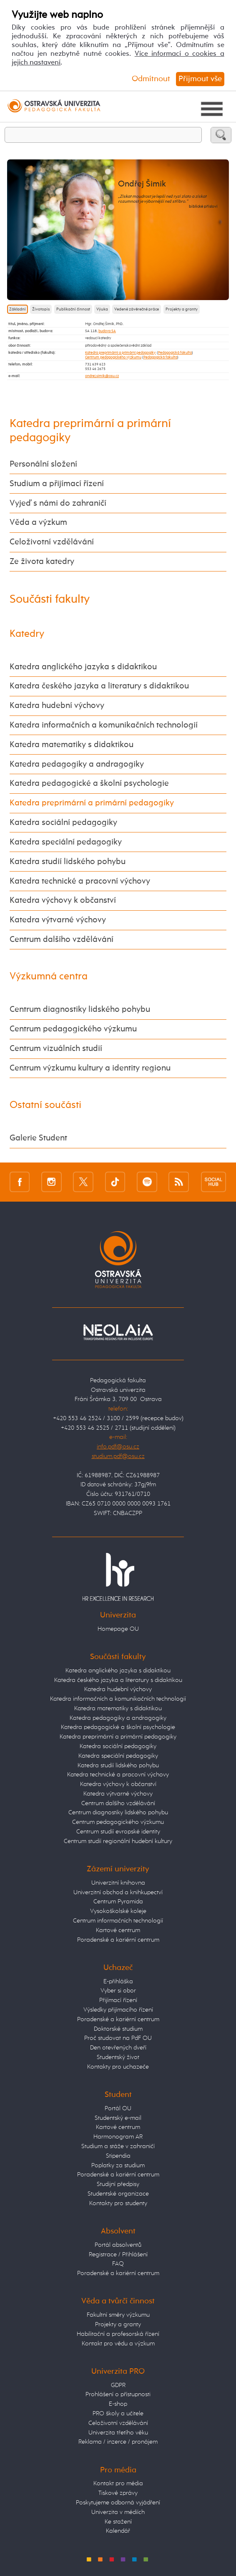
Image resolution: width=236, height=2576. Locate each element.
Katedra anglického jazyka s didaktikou (83, 667)
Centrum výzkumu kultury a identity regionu (90, 1068)
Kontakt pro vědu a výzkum (118, 2343)
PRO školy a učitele (118, 2413)
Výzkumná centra (49, 976)
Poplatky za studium (118, 2165)
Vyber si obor (118, 1990)
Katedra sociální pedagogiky (63, 822)
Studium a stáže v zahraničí (118, 2146)
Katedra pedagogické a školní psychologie (89, 783)
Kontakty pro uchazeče (118, 2067)
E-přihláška (118, 1981)
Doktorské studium (118, 2029)
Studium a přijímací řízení (57, 483)
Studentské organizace (118, 2194)
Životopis (41, 309)
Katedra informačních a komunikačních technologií (104, 725)
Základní (17, 309)
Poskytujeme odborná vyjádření (118, 2502)
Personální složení (43, 464)
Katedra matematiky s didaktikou (71, 744)
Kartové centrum (118, 1930)
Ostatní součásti (45, 1105)
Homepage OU (118, 1629)
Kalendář (118, 2531)
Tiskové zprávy (118, 2493)
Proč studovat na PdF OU (118, 2038)
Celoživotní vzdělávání (52, 542)
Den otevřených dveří (118, 2047)
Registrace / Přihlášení (118, 2254)
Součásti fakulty (50, 599)
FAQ (118, 2264)
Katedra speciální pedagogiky (66, 842)
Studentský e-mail (118, 2118)
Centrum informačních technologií (118, 1921)
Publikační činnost (73, 309)
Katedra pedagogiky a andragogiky (77, 764)
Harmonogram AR (118, 2137)
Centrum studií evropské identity (118, 1831)
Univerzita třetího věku (118, 2432)
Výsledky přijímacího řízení (118, 2010)
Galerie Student (38, 1138)
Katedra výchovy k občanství (63, 900)
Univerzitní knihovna (118, 1883)
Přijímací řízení (118, 2000)
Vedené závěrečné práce (136, 309)
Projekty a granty (182, 309)
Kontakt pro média (118, 2483)
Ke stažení (118, 2522)
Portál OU (118, 2108)
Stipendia (118, 2156)
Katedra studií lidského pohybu (68, 861)
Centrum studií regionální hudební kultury (118, 1841)
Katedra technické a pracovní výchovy (80, 881)
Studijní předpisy (118, 2184)
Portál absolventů (118, 2245)
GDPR (118, 2385)
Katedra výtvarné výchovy (58, 920)
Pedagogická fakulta (175, 353)
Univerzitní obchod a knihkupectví (118, 1892)
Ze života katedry (42, 561)
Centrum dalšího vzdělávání (61, 939)
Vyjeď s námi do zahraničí (58, 503)
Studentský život (118, 2057)
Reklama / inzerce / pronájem (118, 2442)
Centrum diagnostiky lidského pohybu (80, 1009)
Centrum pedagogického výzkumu (113, 357)
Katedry (27, 634)
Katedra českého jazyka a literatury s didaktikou (99, 686)
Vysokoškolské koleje (118, 1911)
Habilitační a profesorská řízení (118, 2334)
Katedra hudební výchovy (57, 705)
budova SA (107, 331)
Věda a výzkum (38, 522)
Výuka (102, 309)
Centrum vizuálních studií (56, 1048)
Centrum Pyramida (118, 1901)
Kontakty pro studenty (118, 2203)
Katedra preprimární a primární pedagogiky (120, 353)
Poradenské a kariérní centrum (118, 1940)
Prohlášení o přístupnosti (118, 2394)
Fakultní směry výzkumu (118, 2315)
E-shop (118, 2404)
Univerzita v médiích (118, 2512)
